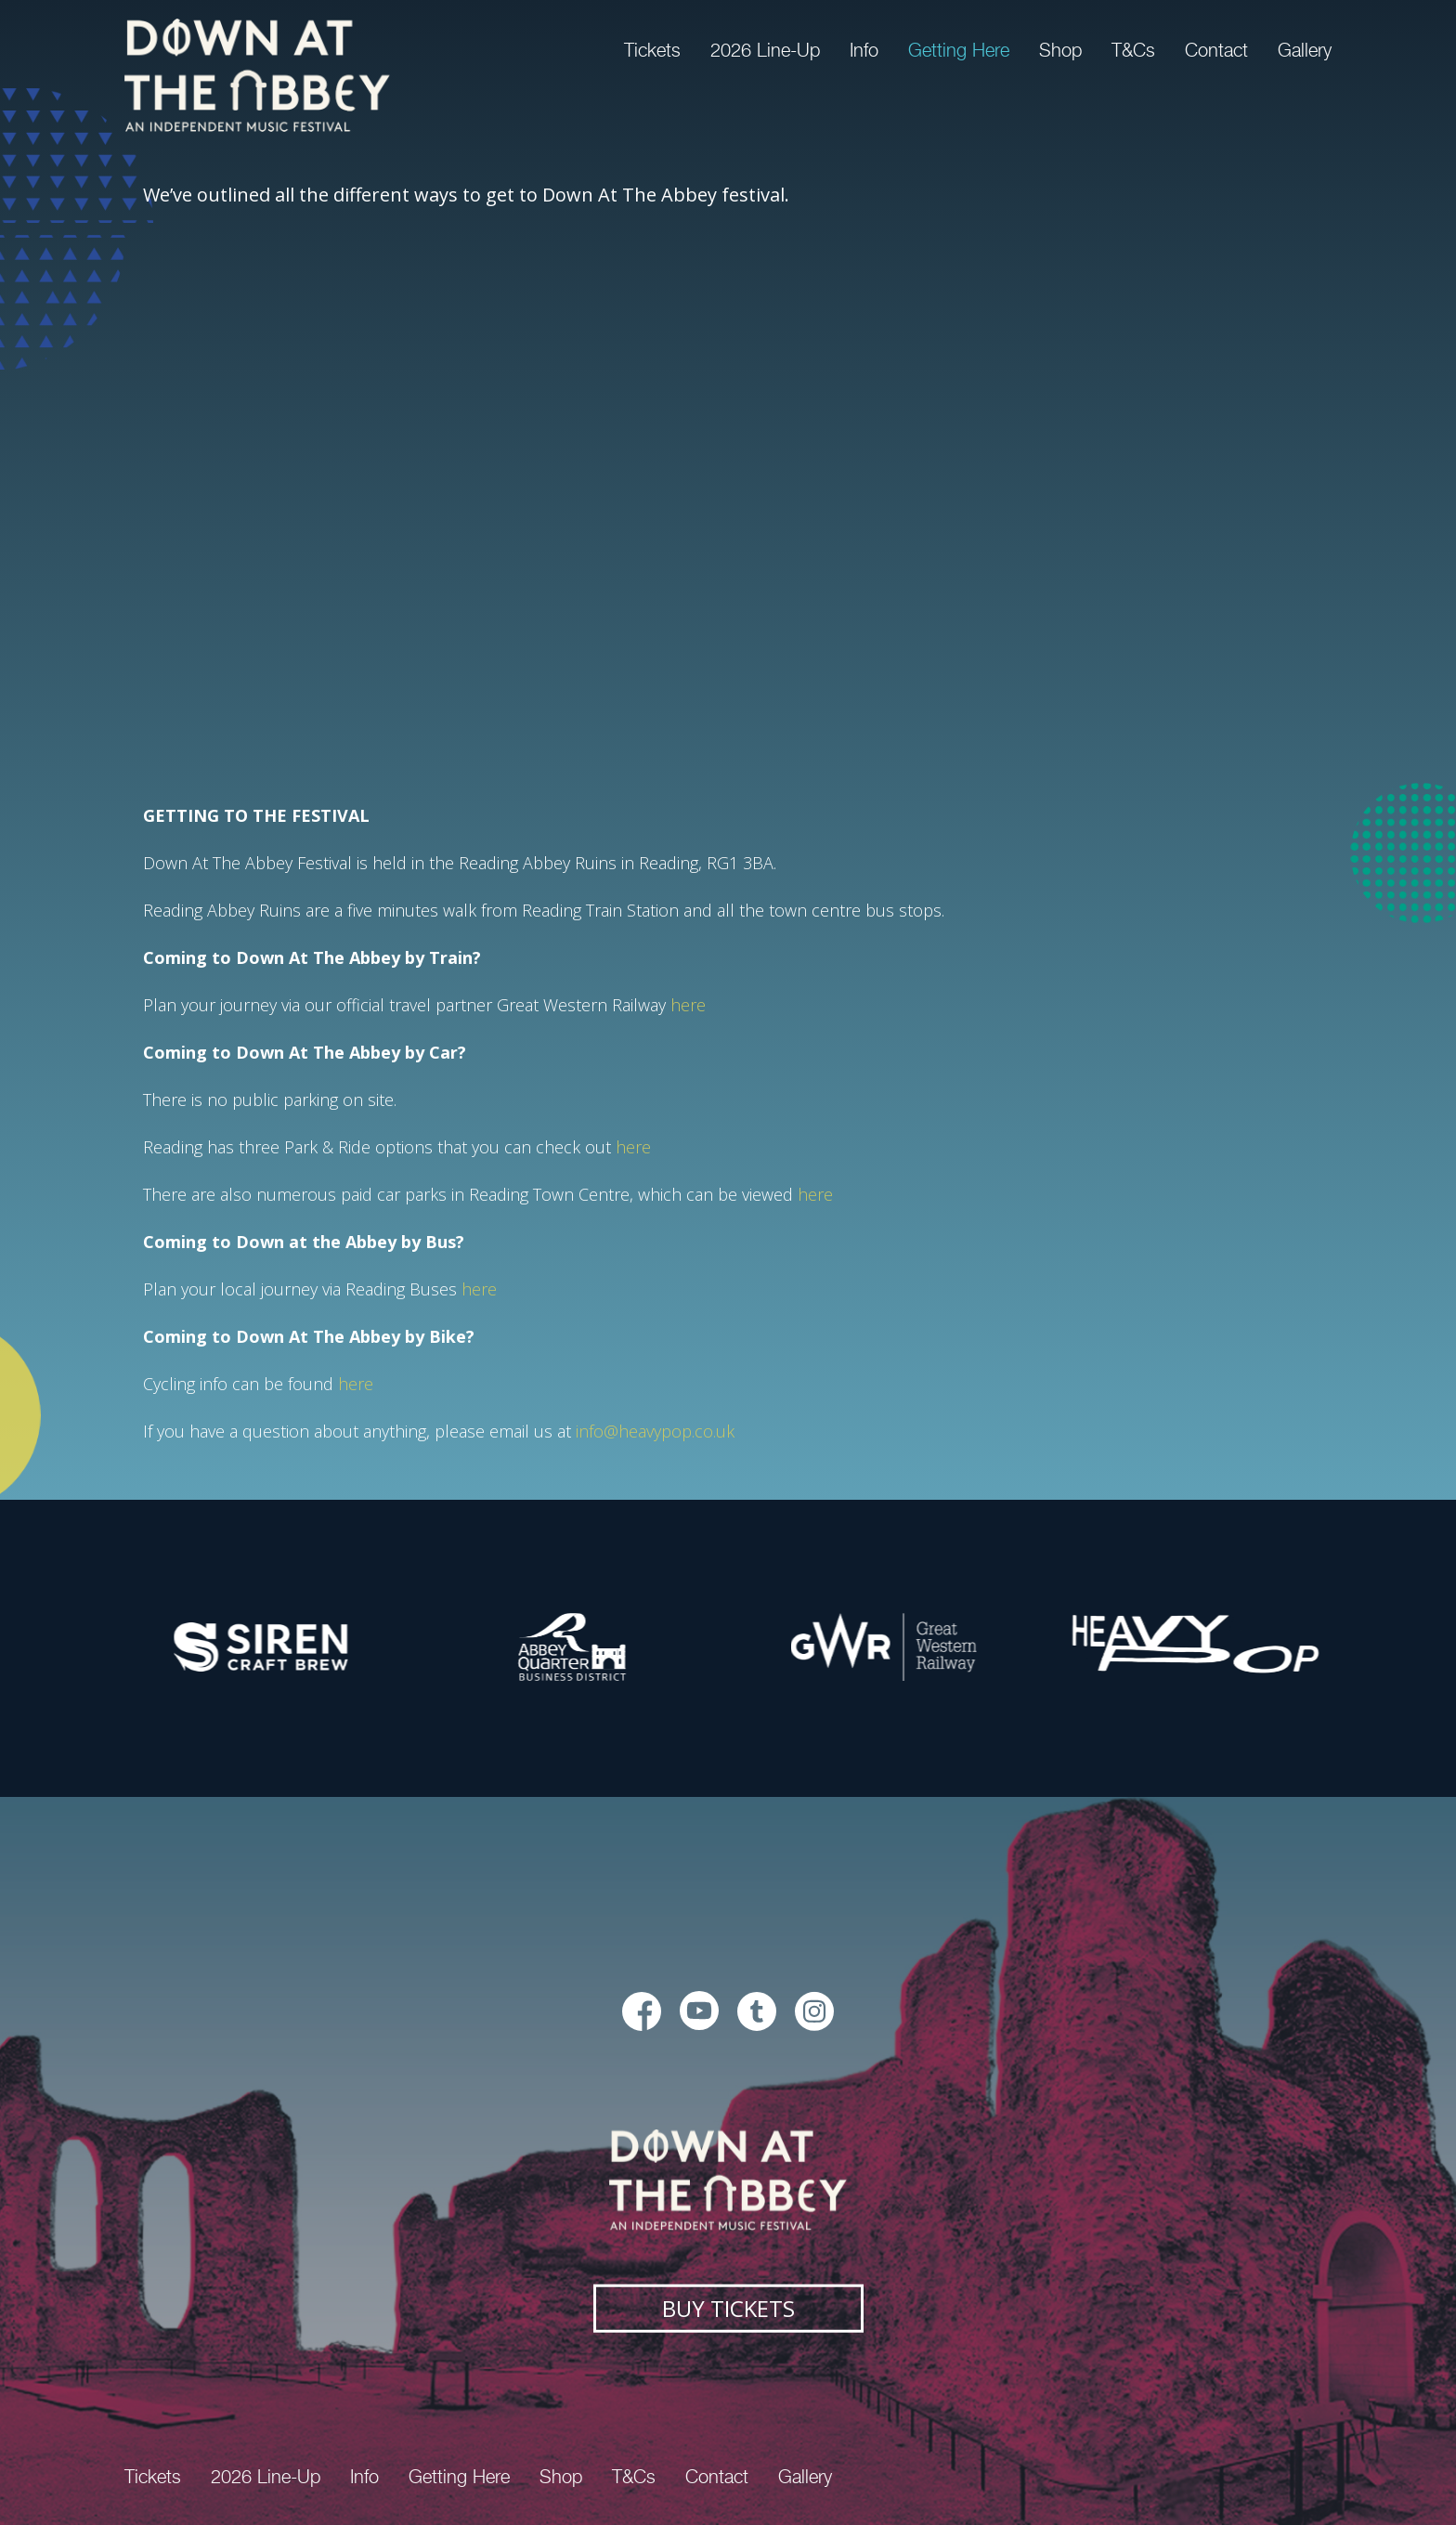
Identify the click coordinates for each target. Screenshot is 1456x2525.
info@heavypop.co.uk (655, 1431)
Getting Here (958, 49)
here (688, 1005)
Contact (1216, 49)
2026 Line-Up (765, 49)
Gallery (1305, 49)
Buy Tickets (728, 2307)
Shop (1060, 49)
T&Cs (1133, 49)
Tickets (652, 49)
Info (864, 49)
